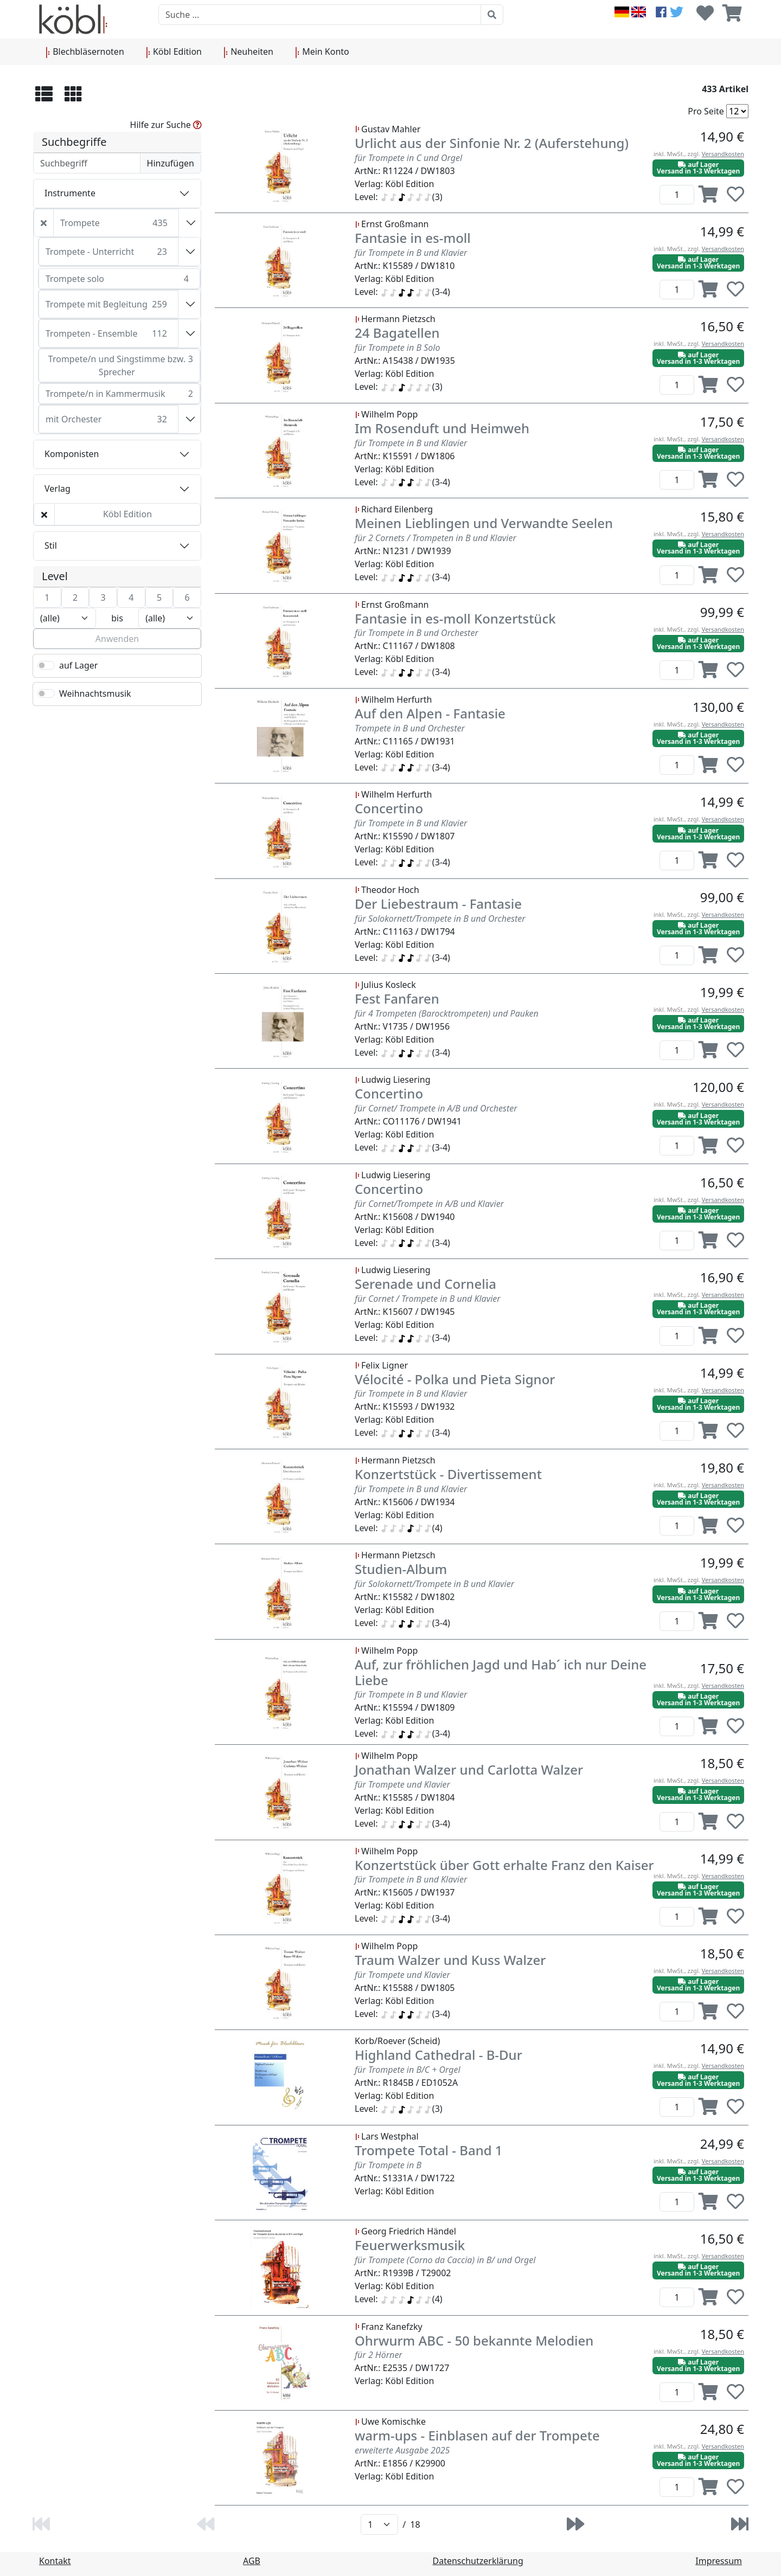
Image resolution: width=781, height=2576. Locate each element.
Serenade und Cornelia (425, 1284)
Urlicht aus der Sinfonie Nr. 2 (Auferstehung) (492, 143)
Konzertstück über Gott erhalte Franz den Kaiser (504, 1865)
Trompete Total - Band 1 (429, 2150)
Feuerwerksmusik (410, 2245)
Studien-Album (401, 1569)
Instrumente (69, 193)
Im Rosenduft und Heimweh (442, 428)
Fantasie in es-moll (413, 238)
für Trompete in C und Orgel (408, 158)
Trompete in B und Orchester (410, 728)
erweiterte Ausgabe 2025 (402, 2450)
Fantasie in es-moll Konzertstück (455, 618)
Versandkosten (723, 154)
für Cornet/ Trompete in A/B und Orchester (436, 1108)
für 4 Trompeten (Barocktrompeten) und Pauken (447, 1013)
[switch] (46, 665)
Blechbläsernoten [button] (85, 52)
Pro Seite (706, 111)
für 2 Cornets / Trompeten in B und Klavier (435, 538)
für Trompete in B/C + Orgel (407, 2070)
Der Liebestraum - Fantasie (438, 904)
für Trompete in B (388, 2165)
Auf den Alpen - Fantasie (430, 713)
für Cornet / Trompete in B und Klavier (428, 1299)
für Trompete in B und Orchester (416, 633)
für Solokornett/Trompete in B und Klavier (434, 1584)
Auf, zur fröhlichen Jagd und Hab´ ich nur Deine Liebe (500, 1672)
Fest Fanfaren (397, 998)
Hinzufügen (170, 163)
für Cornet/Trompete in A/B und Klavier (429, 1204)
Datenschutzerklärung (478, 2561)
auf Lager (78, 665)
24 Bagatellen (397, 333)
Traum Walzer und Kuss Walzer (450, 1960)
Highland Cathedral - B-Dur (438, 2055)
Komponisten (71, 454)
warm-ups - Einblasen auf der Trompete (477, 2435)
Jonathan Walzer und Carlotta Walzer (469, 1769)
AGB (251, 2561)
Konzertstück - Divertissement (448, 1474)
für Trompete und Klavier (402, 1784)
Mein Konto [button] (322, 52)
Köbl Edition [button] (174, 52)
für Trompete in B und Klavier (411, 253)
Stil (50, 545)
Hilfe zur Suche (166, 125)
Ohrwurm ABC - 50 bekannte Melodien (474, 2340)
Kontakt (55, 2561)
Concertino (389, 808)
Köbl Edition (127, 514)
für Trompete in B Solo (397, 348)
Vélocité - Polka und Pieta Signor (455, 1379)
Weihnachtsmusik (95, 693)
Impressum (718, 2561)
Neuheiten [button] (248, 52)
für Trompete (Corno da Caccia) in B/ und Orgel (445, 2260)
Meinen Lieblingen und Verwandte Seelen (484, 523)
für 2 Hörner (378, 2355)
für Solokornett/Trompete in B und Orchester (440, 918)
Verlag (57, 488)
